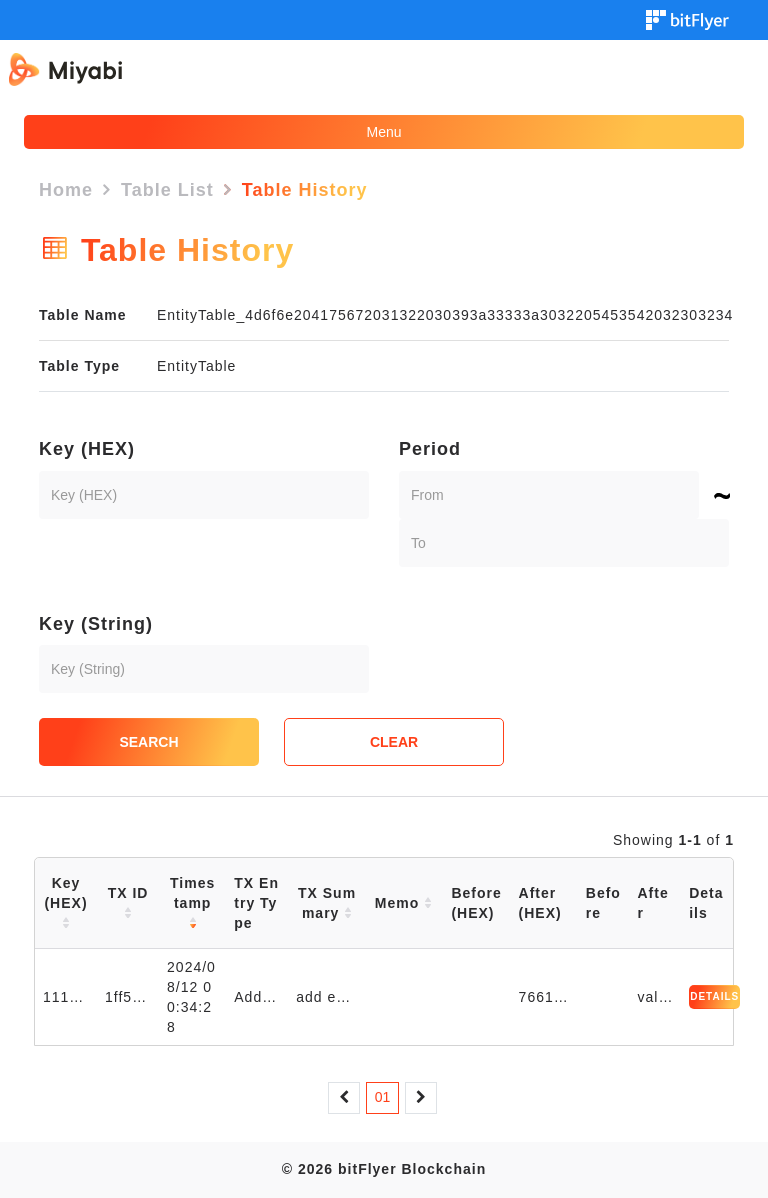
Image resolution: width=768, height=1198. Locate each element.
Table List (167, 190)
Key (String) (96, 624)
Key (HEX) (87, 449)
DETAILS (714, 996)
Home (66, 190)
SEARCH (148, 742)
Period (430, 449)
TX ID (128, 903)
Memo (403, 903)
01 (383, 1097)
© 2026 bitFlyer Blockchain (384, 1169)
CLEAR (394, 742)
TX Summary (327, 903)
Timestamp (192, 903)
